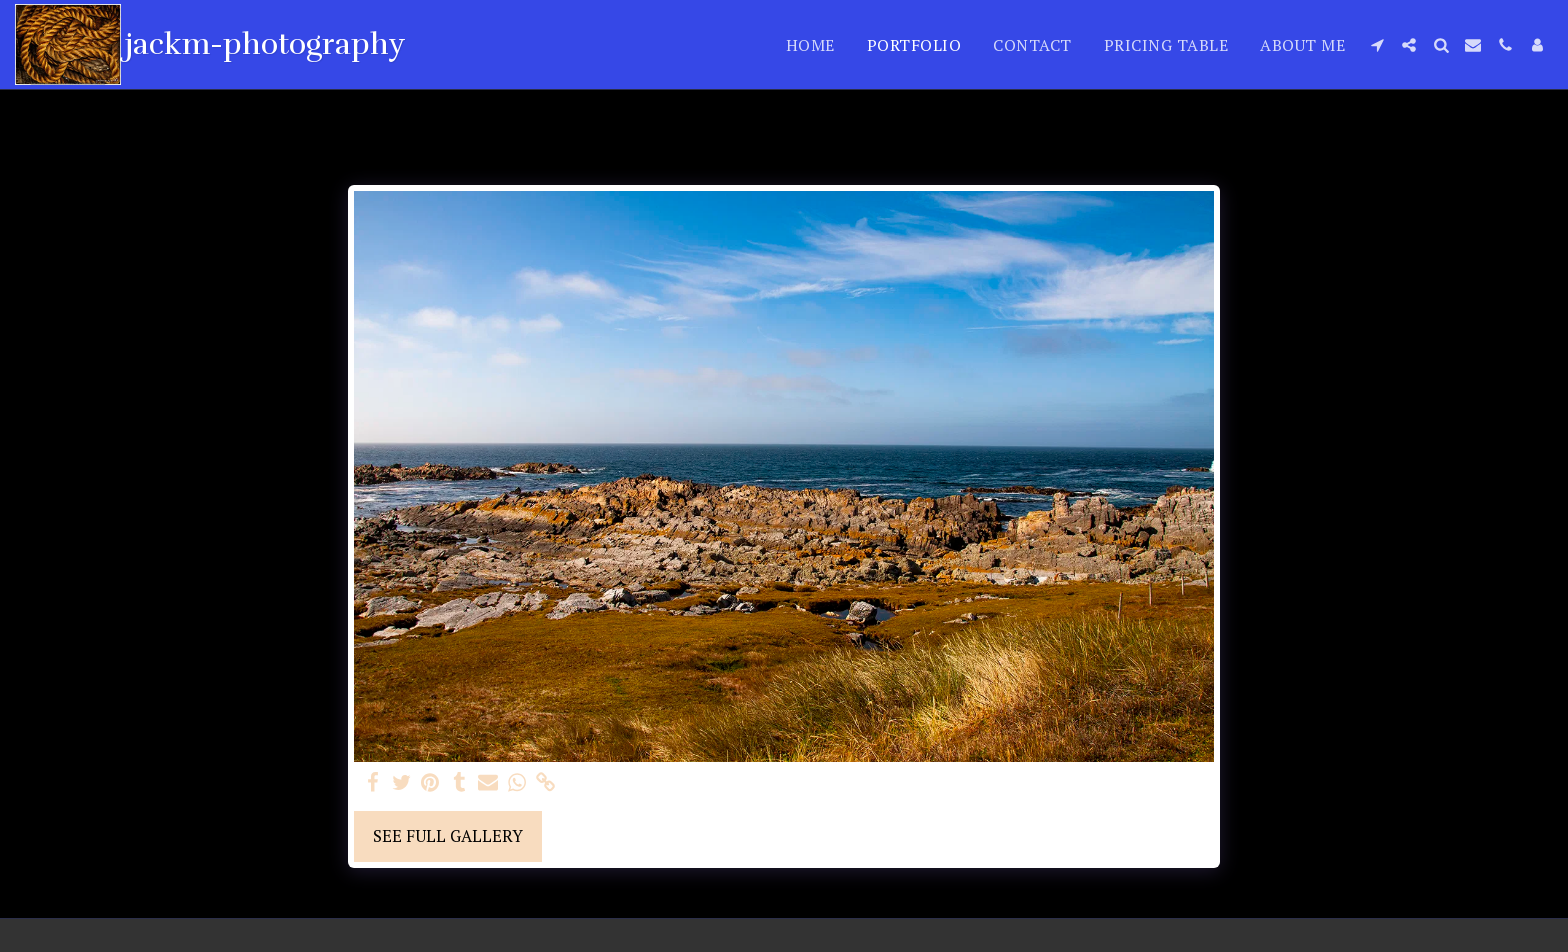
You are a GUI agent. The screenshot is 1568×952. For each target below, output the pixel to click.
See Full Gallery (448, 836)
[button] (1377, 45)
